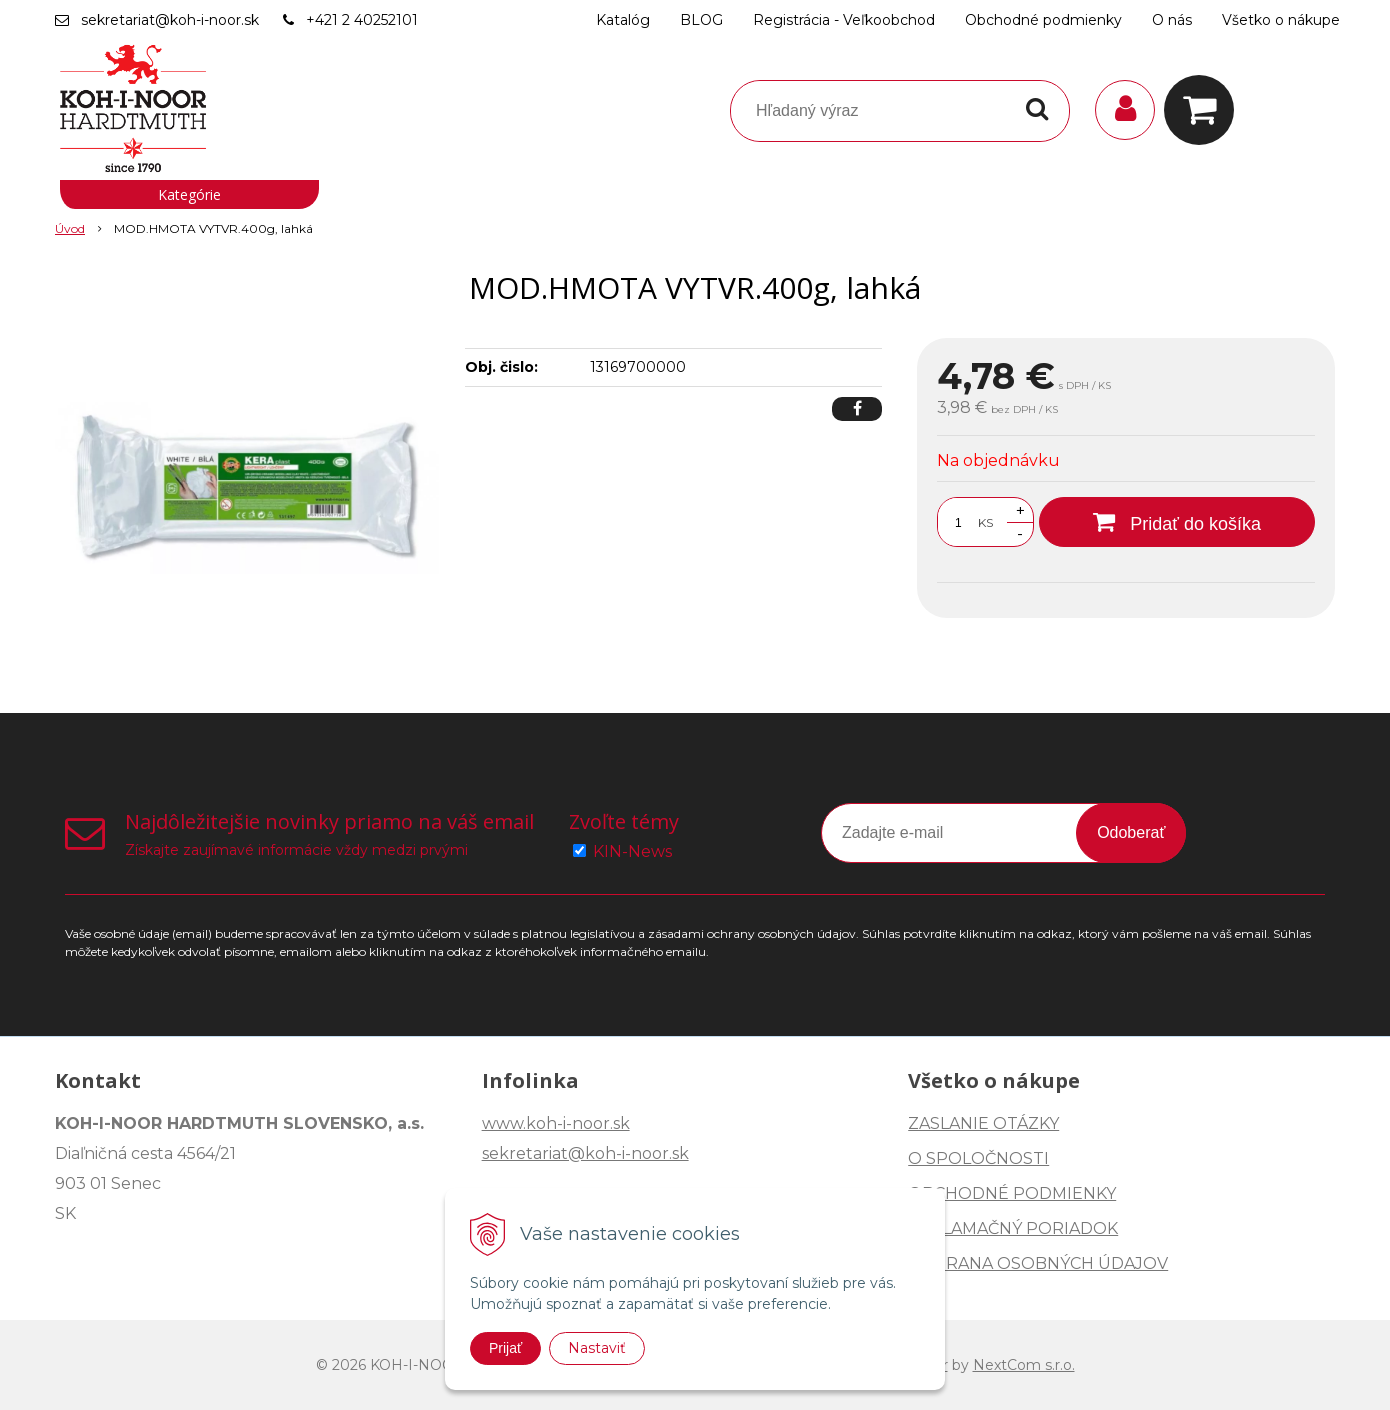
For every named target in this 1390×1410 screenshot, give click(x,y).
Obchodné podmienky (1043, 20)
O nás (1172, 20)
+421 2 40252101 (362, 20)
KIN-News (632, 851)
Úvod (70, 228)
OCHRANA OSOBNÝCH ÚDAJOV (1038, 1263)
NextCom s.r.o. (1024, 1365)
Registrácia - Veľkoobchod (844, 20)
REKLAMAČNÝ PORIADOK (1013, 1228)
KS (985, 522)
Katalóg (623, 20)
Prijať (505, 1348)
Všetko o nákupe (1281, 20)
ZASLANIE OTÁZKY (983, 1123)
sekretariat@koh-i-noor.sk (170, 20)
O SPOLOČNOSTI (978, 1158)
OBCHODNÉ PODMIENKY (1012, 1193)
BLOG (701, 20)
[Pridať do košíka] (1177, 522)
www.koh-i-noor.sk (556, 1123)
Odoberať (1131, 832)
